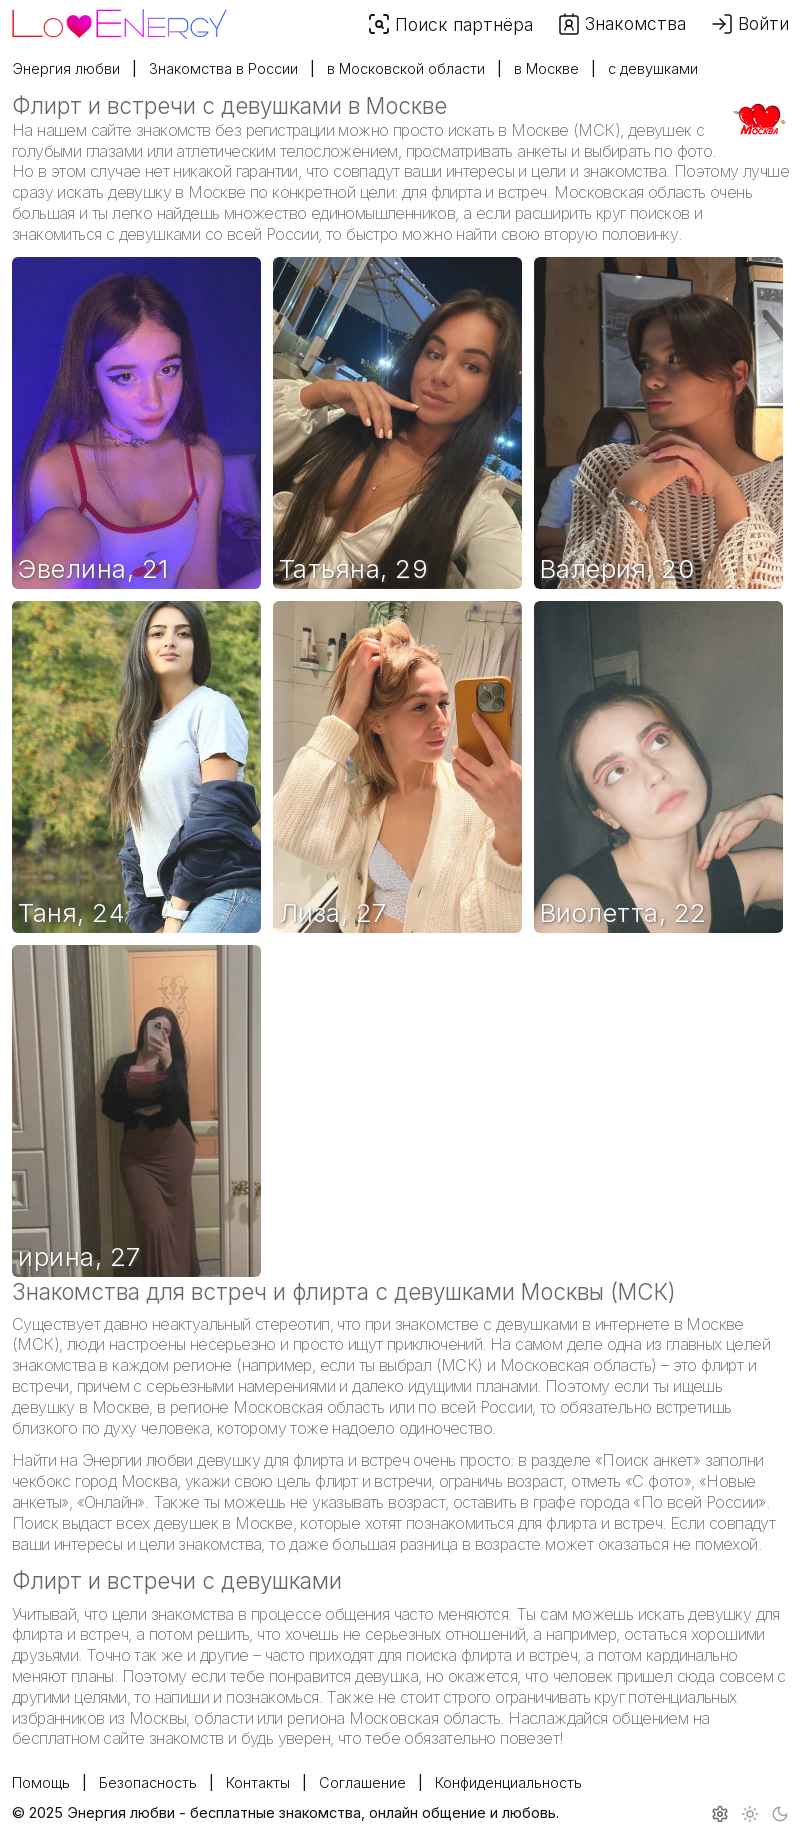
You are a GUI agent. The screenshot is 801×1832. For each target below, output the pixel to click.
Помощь (41, 1782)
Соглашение (362, 1782)
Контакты (258, 1782)
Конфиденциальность (508, 1782)
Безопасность (148, 1782)
